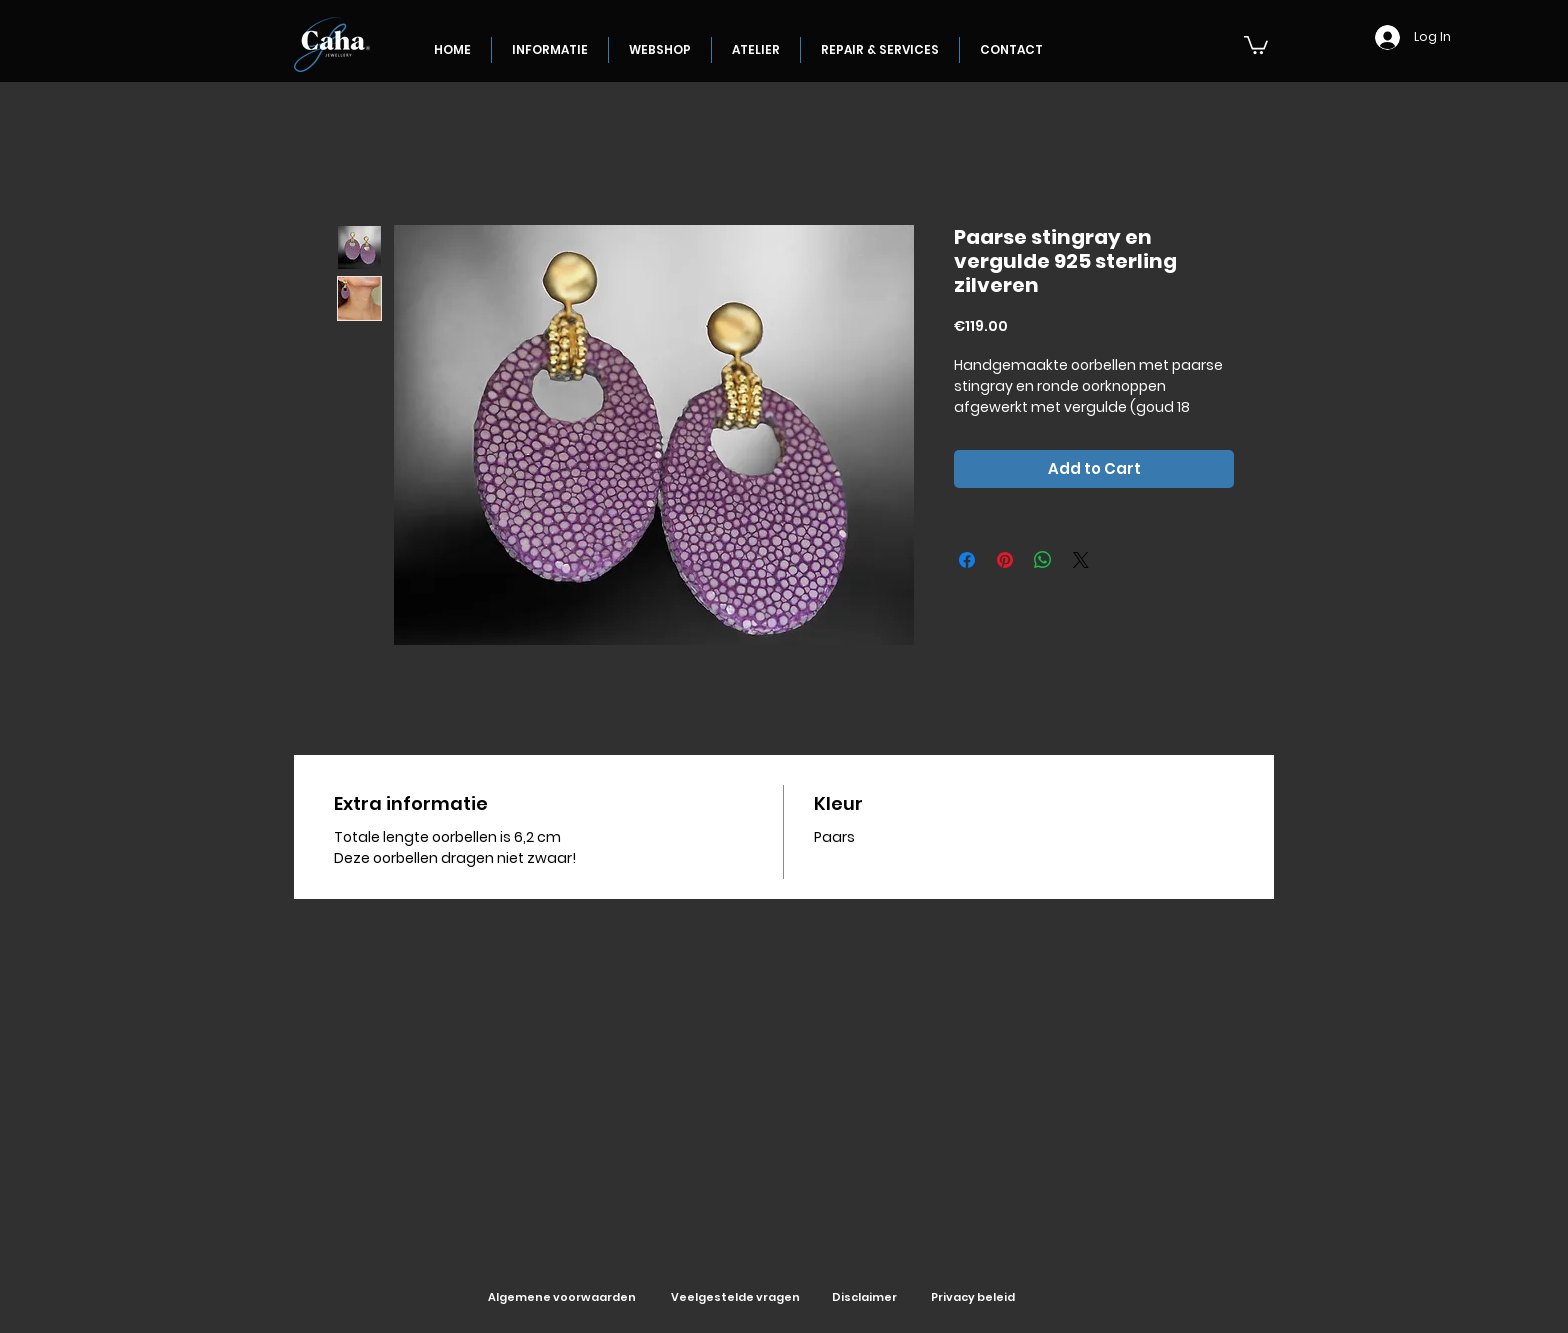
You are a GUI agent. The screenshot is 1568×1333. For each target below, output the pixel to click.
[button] (1256, 44)
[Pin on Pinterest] (1005, 560)
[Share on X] (1081, 560)
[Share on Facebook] (967, 560)
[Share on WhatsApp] (1043, 560)
